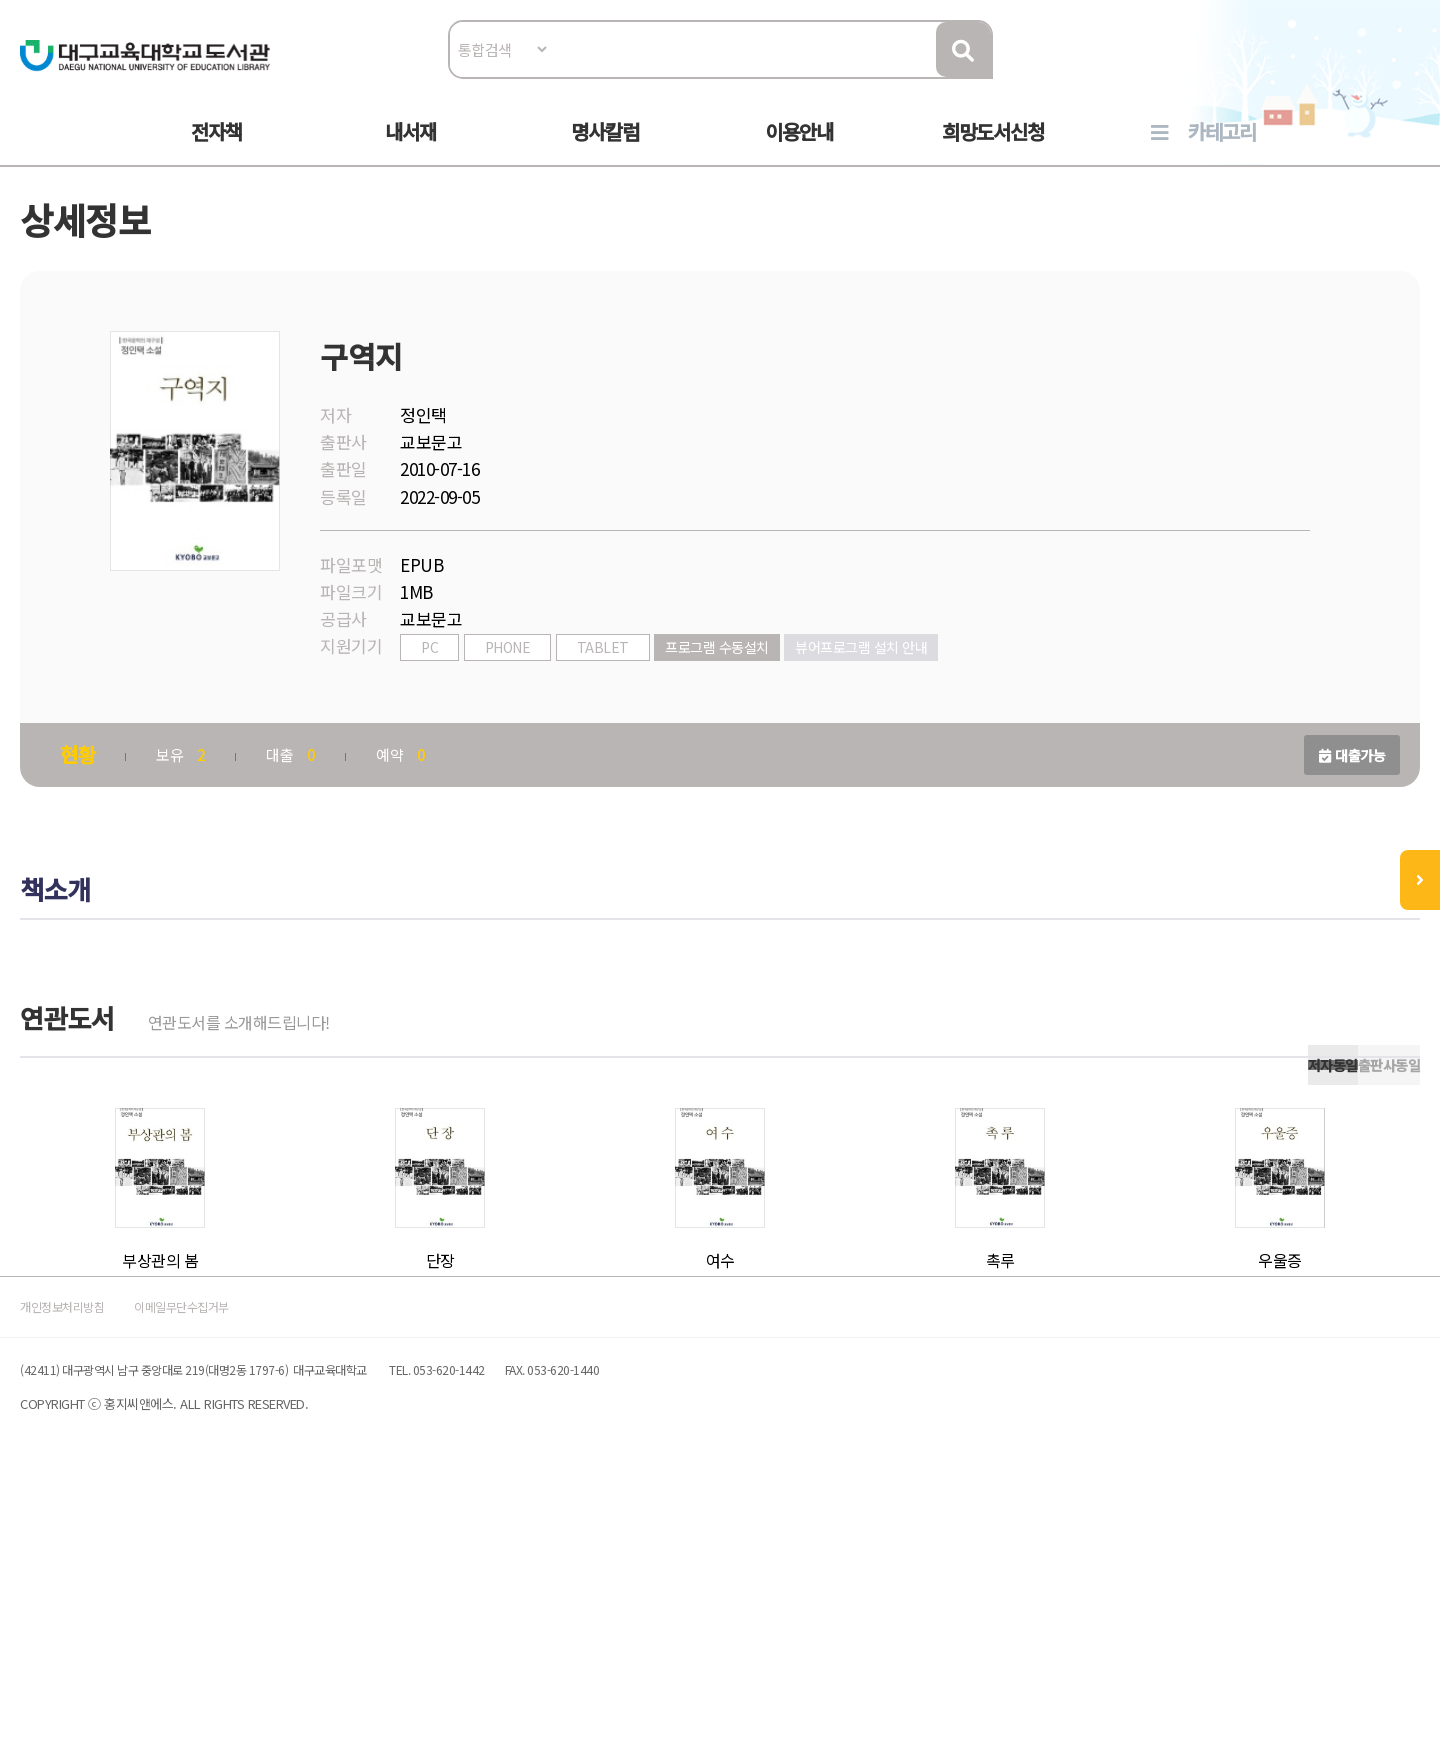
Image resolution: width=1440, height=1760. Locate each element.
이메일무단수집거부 (344, 1566)
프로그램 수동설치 (817, 697)
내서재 (410, 151)
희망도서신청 (993, 151)
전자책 (216, 151)
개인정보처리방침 (182, 1566)
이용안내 (799, 151)
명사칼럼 (605, 151)
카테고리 (1222, 151)
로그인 (1305, 76)
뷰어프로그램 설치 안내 (961, 697)
